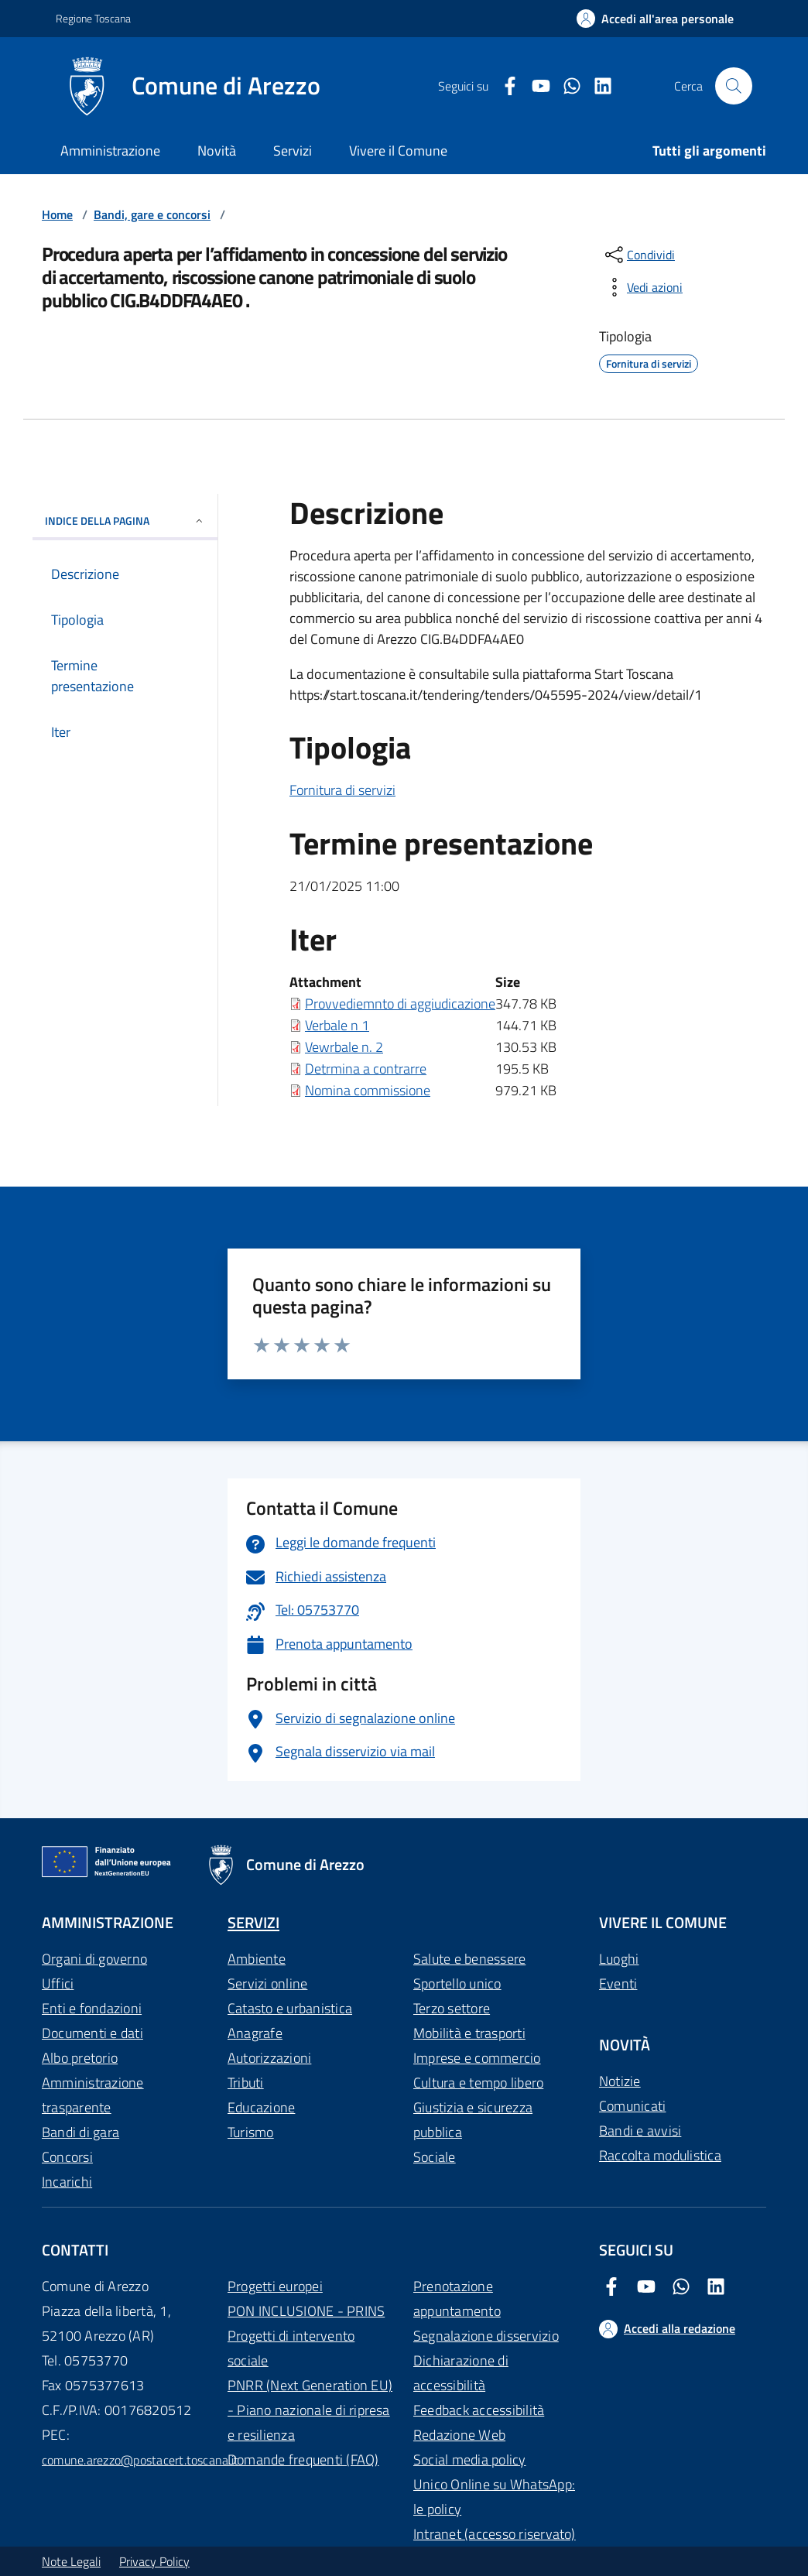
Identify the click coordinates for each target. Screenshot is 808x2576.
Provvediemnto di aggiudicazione (400, 1003)
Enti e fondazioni (92, 2008)
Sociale (434, 2156)
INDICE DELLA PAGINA (125, 520)
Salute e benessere (469, 1958)
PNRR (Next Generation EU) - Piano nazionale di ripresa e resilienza (310, 2410)
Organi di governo (94, 1958)
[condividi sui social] (638, 254)
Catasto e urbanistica (290, 2008)
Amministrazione (110, 150)
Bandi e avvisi (640, 2130)
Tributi (246, 2082)
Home (57, 214)
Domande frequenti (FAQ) (303, 2459)
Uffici (58, 1983)
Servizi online (267, 1983)
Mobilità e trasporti (469, 2033)
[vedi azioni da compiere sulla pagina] (642, 287)
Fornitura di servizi (342, 789)
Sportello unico (457, 1983)
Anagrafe (255, 2033)
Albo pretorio (80, 2057)
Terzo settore (451, 2008)
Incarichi (67, 2181)
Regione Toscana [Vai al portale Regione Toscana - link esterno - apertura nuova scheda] (93, 18)
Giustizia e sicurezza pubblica (472, 2120)
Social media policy (469, 2459)
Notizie (620, 2081)
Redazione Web (459, 2434)
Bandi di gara (80, 2132)
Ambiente (257, 1958)
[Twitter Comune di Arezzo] (565, 86)
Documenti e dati (92, 2033)
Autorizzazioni (269, 2057)
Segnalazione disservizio (486, 2335)
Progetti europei (275, 2286)
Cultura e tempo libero (478, 2082)
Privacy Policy (154, 2561)
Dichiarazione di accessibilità (460, 2373)
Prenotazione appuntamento (457, 2298)
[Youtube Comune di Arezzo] (534, 86)
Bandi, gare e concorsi (152, 214)
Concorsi (67, 2156)
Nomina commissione (367, 1090)
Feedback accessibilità (478, 2410)
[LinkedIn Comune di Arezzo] (596, 86)
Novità (216, 150)
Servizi (292, 150)
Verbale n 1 (337, 1025)
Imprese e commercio (477, 2057)
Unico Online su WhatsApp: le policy (494, 2496)
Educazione (261, 2107)
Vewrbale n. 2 (344, 1046)
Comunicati (632, 2105)
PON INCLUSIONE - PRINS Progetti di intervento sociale (306, 2335)
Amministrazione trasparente (93, 2095)
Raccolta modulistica (660, 2155)
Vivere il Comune (398, 150)
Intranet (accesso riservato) (494, 2533)
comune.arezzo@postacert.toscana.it (140, 2460)
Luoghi (619, 1958)
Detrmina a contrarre (365, 1068)
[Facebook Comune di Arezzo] (503, 86)
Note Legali (71, 2561)
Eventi (618, 1983)
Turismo (251, 2132)
